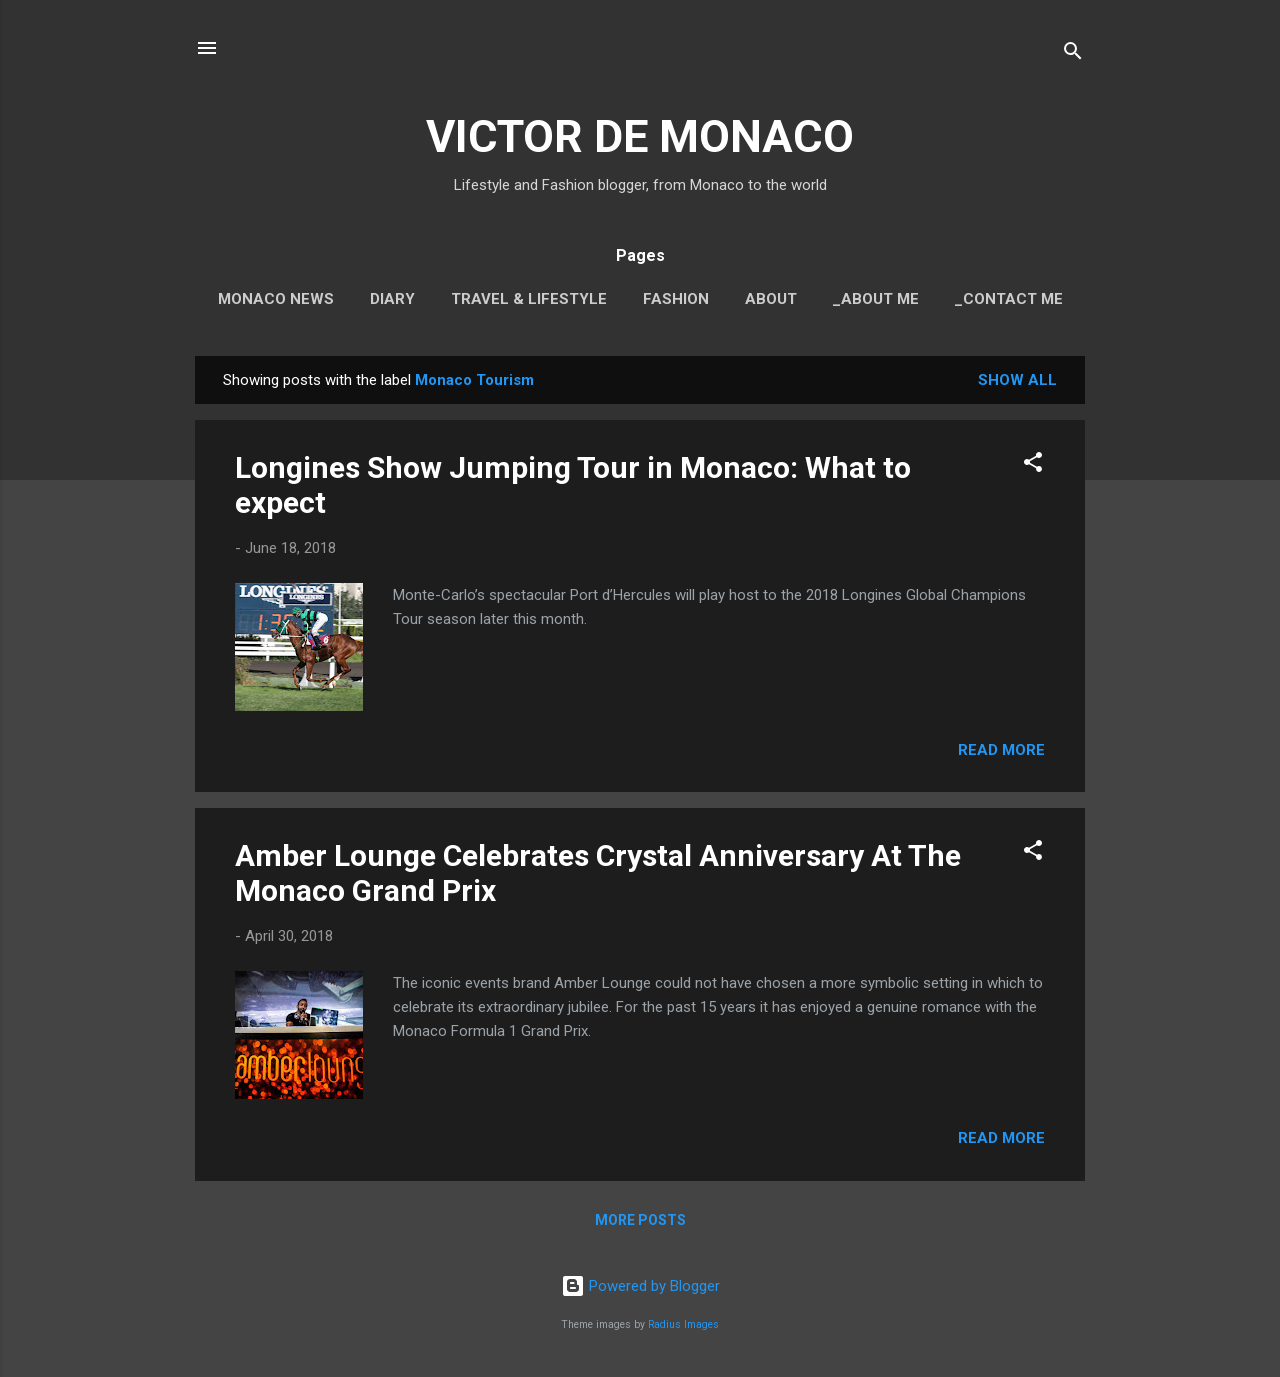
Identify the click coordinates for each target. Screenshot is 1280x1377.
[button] (1033, 465)
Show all (1017, 380)
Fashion (676, 299)
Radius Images (683, 1324)
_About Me (876, 299)
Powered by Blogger (640, 1286)
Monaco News (276, 299)
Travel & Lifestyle (529, 299)
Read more (1001, 750)
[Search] (1073, 54)
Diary (392, 299)
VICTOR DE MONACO (640, 136)
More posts (640, 1220)
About (771, 299)
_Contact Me (1009, 299)
